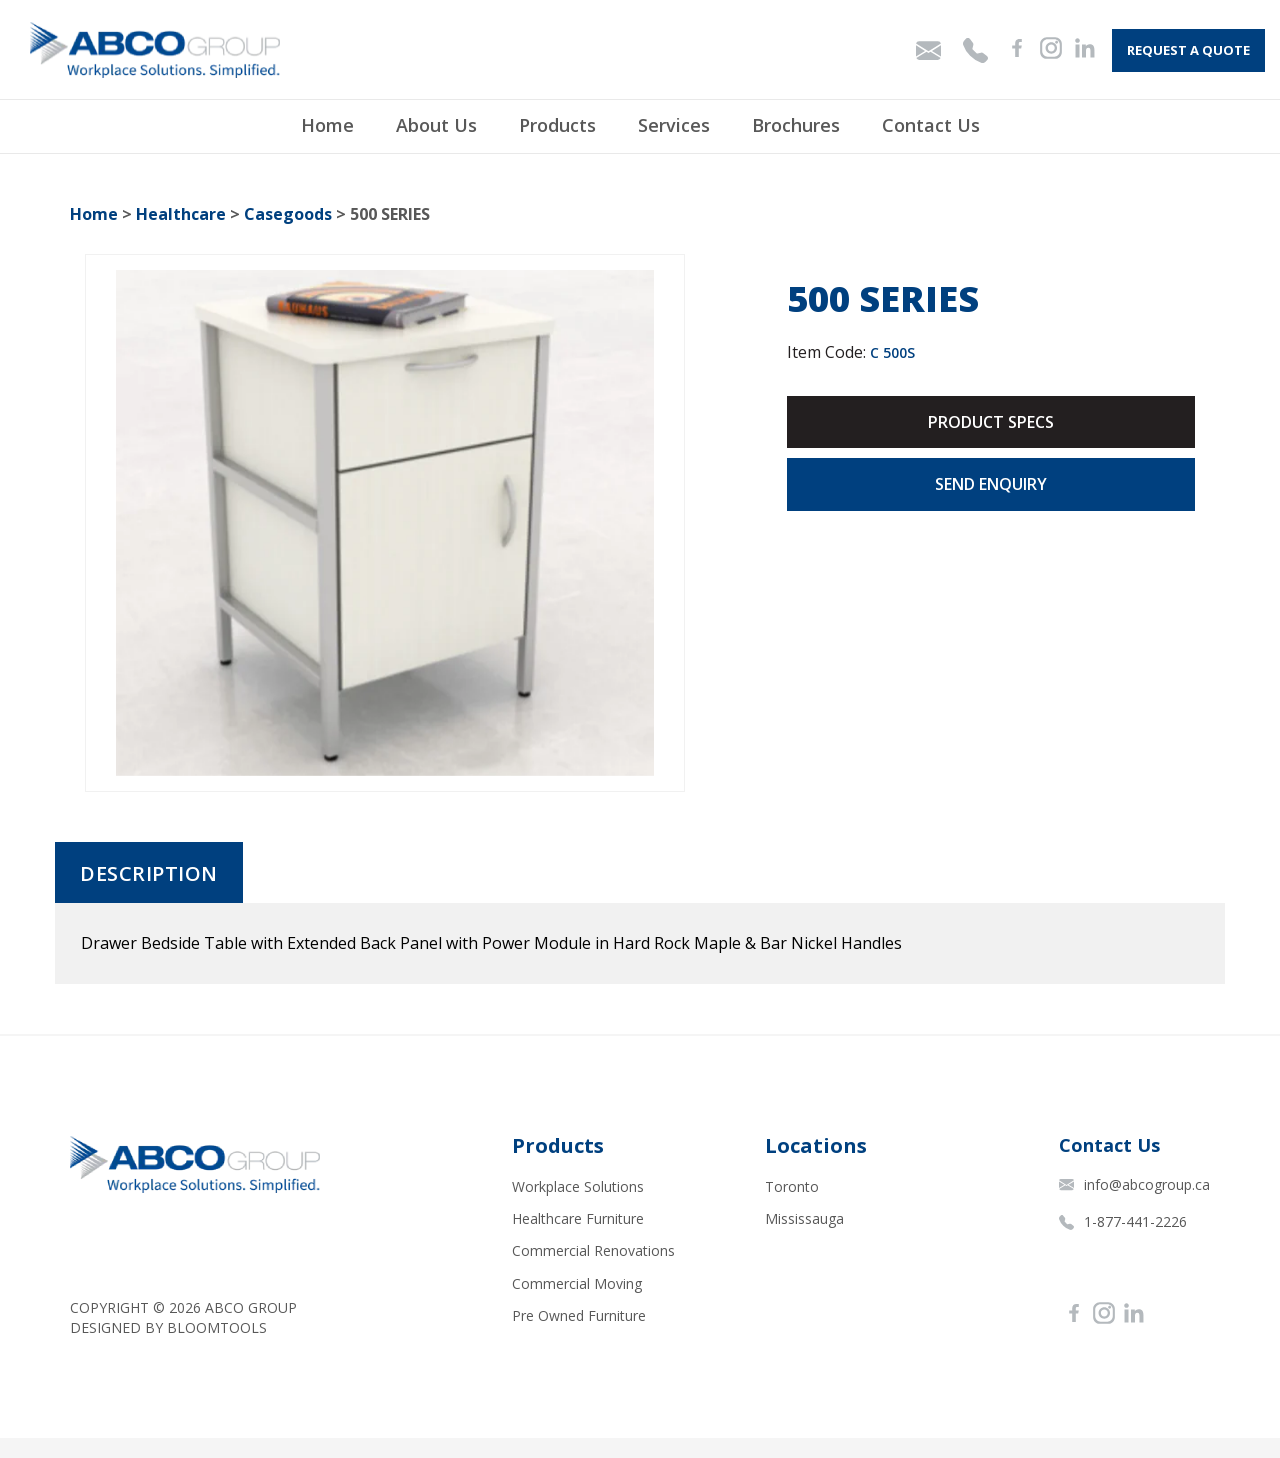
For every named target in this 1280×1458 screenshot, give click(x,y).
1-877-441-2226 (1123, 1221)
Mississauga (804, 1218)
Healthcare (181, 214)
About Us (436, 126)
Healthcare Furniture (578, 1218)
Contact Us (931, 126)
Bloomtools (217, 1327)
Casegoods (288, 214)
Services (674, 126)
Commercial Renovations (593, 1250)
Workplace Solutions (578, 1186)
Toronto (792, 1186)
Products (557, 126)
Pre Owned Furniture (579, 1315)
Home (327, 126)
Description (149, 874)
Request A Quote (1188, 50)
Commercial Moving (577, 1283)
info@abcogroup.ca (1134, 1184)
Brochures (796, 126)
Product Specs (991, 422)
